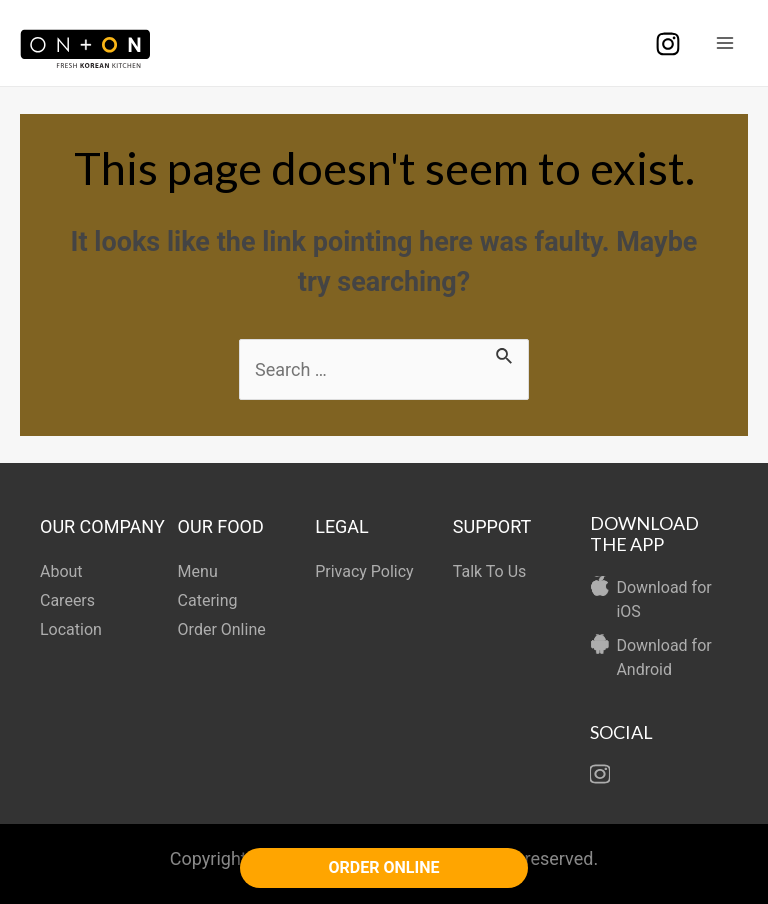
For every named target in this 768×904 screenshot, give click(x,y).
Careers (67, 600)
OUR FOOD (221, 526)
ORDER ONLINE (384, 867)
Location (71, 629)
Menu (198, 571)
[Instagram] (668, 44)
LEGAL (342, 526)
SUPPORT (492, 526)
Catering (208, 600)
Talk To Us (490, 571)
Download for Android (663, 657)
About (61, 571)
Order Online (222, 629)
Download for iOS (663, 599)
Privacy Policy (364, 571)
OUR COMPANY (102, 526)
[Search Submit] (505, 352)
